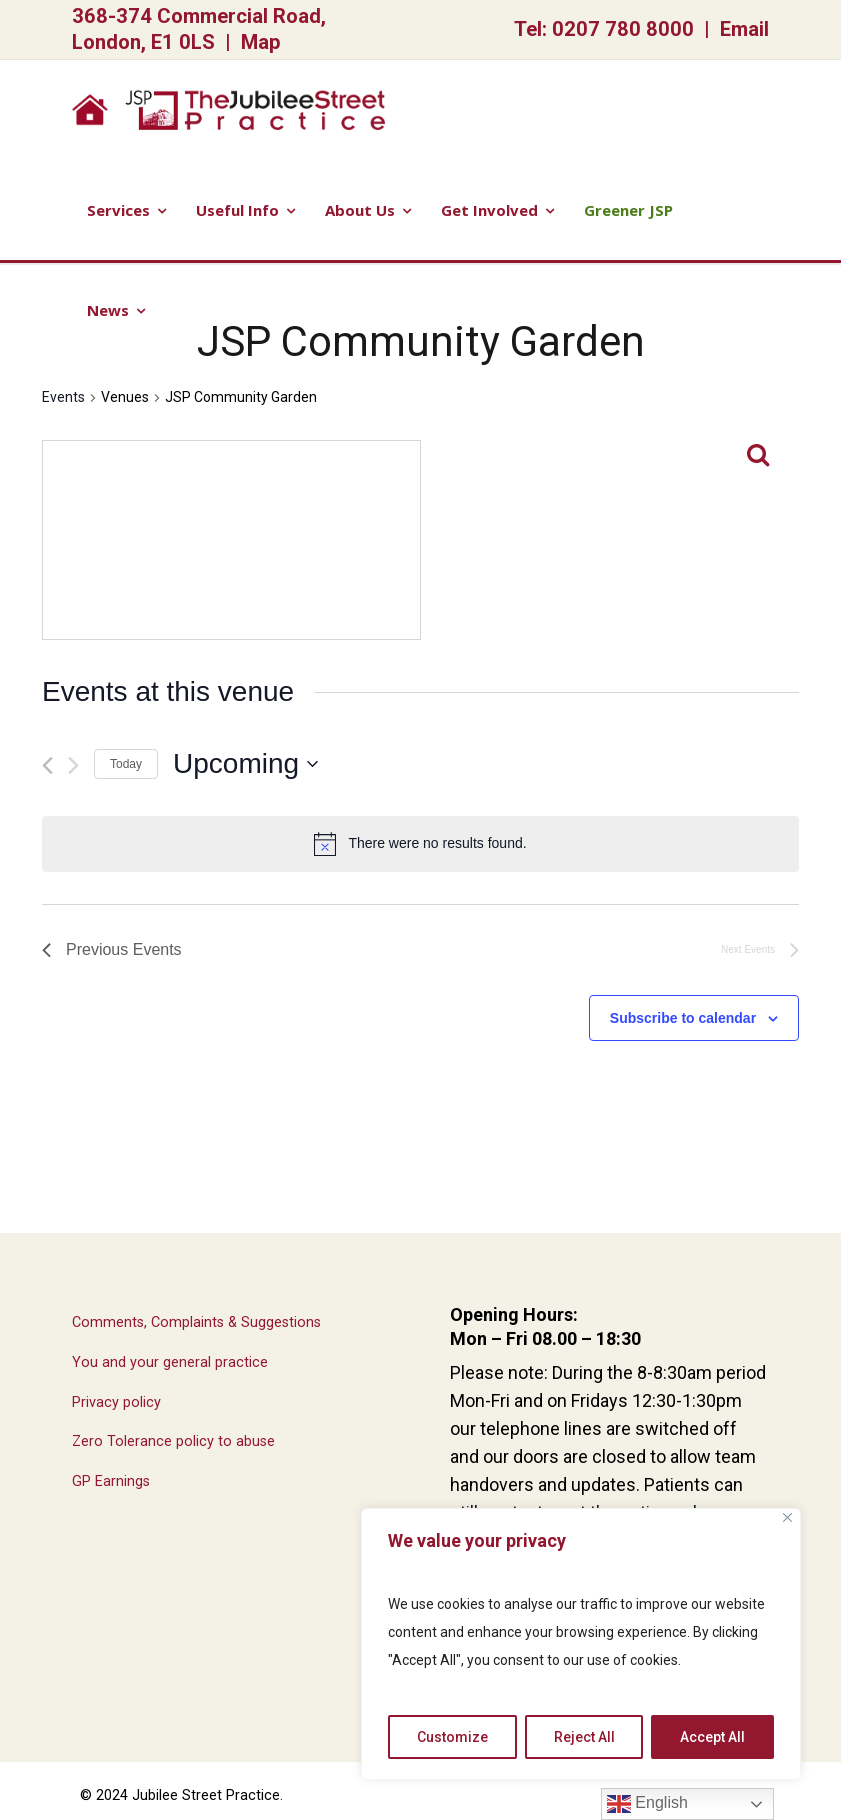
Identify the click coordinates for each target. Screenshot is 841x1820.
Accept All (712, 1737)
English (647, 1804)
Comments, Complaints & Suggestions (196, 1322)
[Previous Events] (47, 765)
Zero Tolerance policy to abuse (173, 1441)
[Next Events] (73, 765)
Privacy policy (116, 1402)
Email (744, 29)
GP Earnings (111, 1481)
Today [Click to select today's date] (126, 764)
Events (63, 397)
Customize (452, 1737)
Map (261, 42)
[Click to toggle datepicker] (245, 764)
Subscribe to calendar (683, 1018)
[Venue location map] (231, 540)
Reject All (584, 1737)
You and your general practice (170, 1362)
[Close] (787, 1517)
